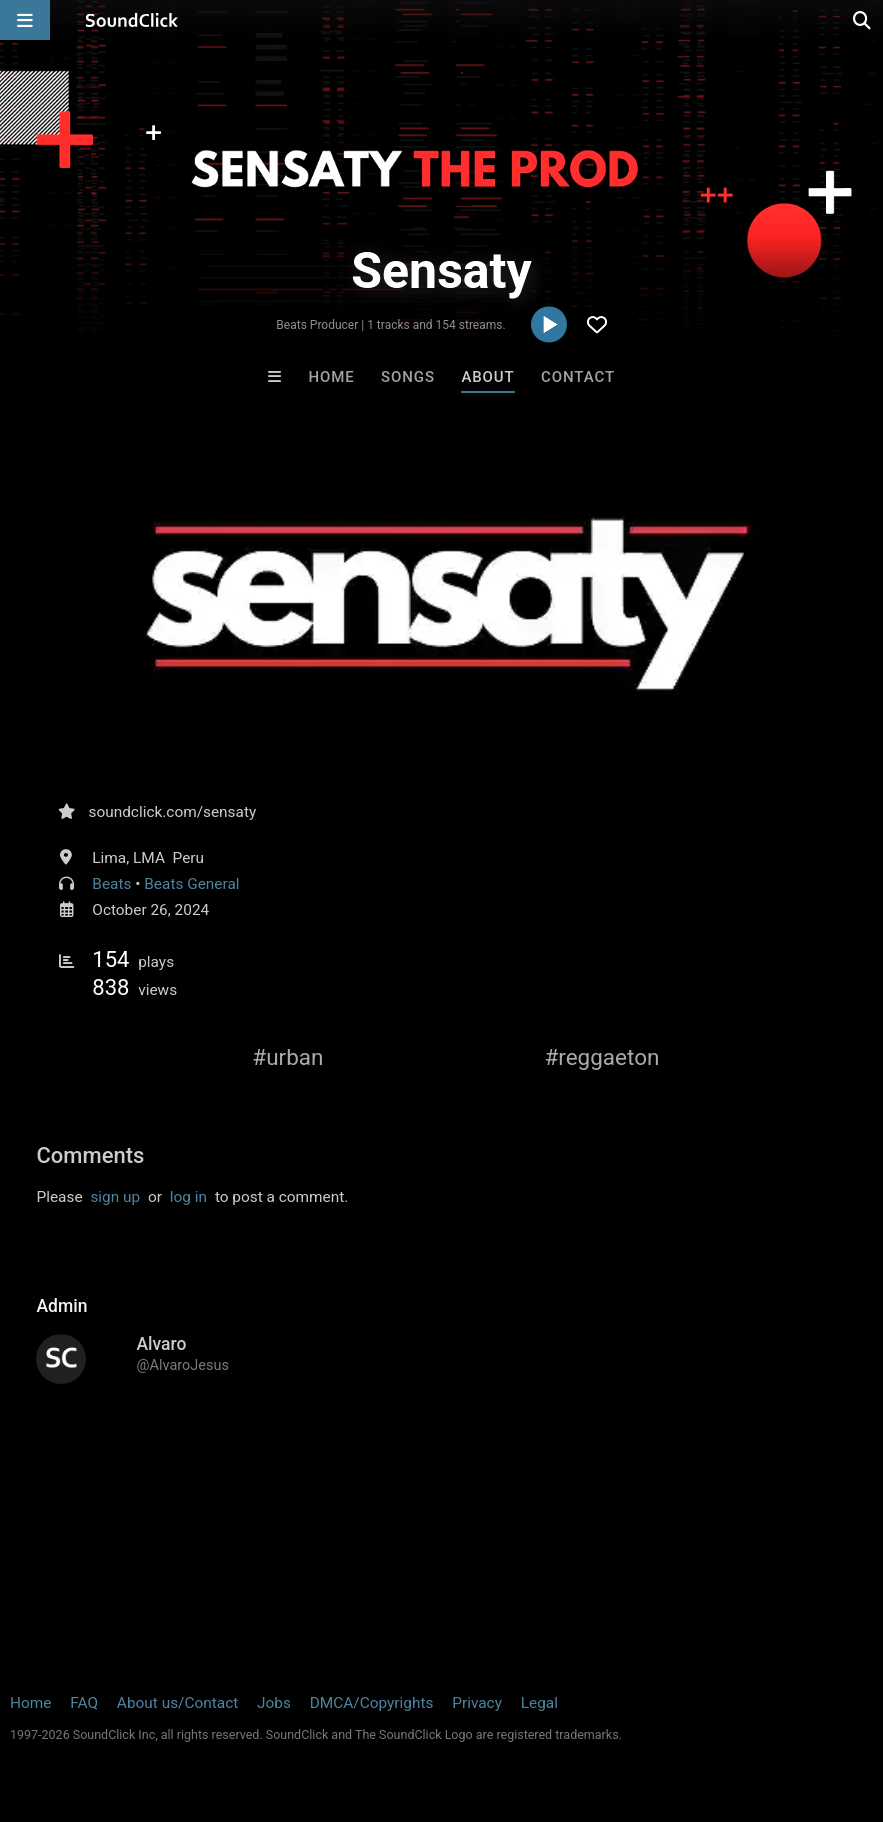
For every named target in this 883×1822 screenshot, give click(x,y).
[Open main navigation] (25, 20)
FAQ (84, 1703)
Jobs (274, 1703)
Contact (578, 377)
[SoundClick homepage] (132, 20)
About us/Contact (177, 1703)
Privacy (477, 1703)
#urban (287, 1057)
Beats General (191, 884)
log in (188, 1197)
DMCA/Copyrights (372, 1703)
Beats (111, 884)
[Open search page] (863, 20)
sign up (115, 1197)
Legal (539, 1703)
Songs (408, 377)
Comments (90, 1155)
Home (331, 377)
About (487, 377)
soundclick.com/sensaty (172, 812)
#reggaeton (601, 1057)
